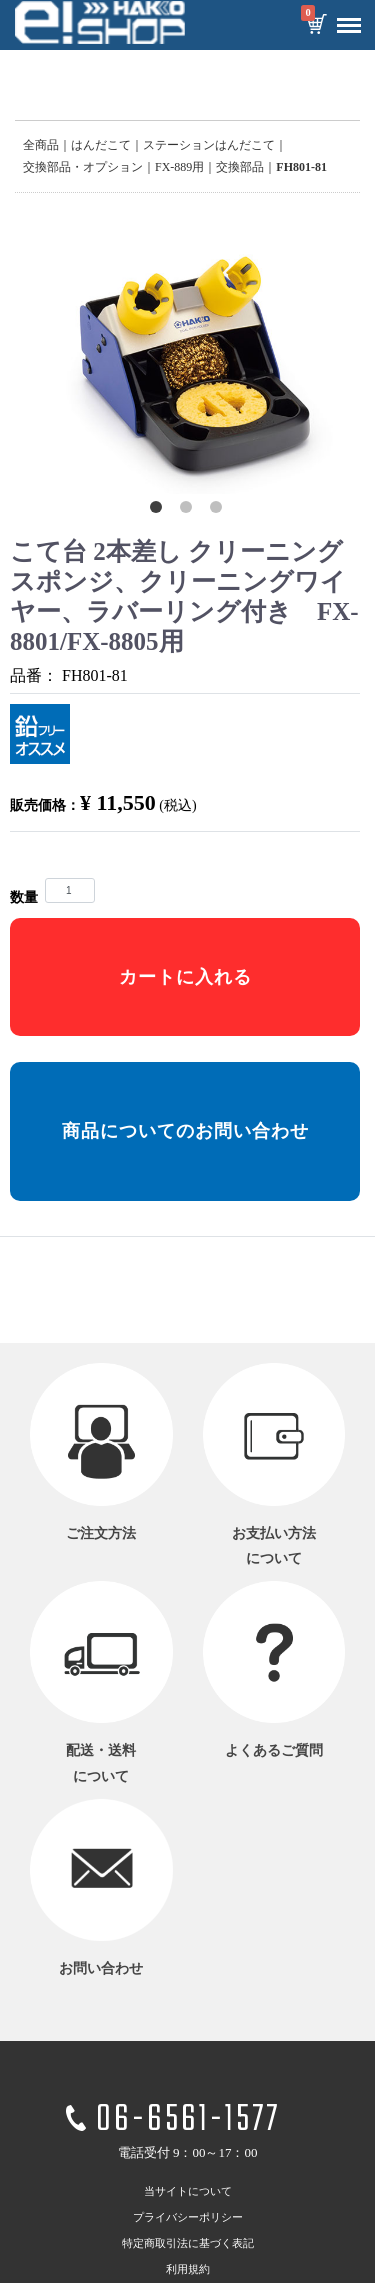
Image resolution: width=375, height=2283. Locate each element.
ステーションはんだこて (209, 145)
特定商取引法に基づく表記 (188, 2242)
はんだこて (101, 145)
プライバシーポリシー (188, 2216)
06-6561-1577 (188, 2120)
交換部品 (240, 167)
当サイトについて (188, 2190)
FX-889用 (179, 167)
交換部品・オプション (83, 167)
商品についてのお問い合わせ (185, 1131)
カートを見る (316, 26)
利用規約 (188, 2268)
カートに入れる (185, 977)
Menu (344, 18)
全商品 (41, 145)
